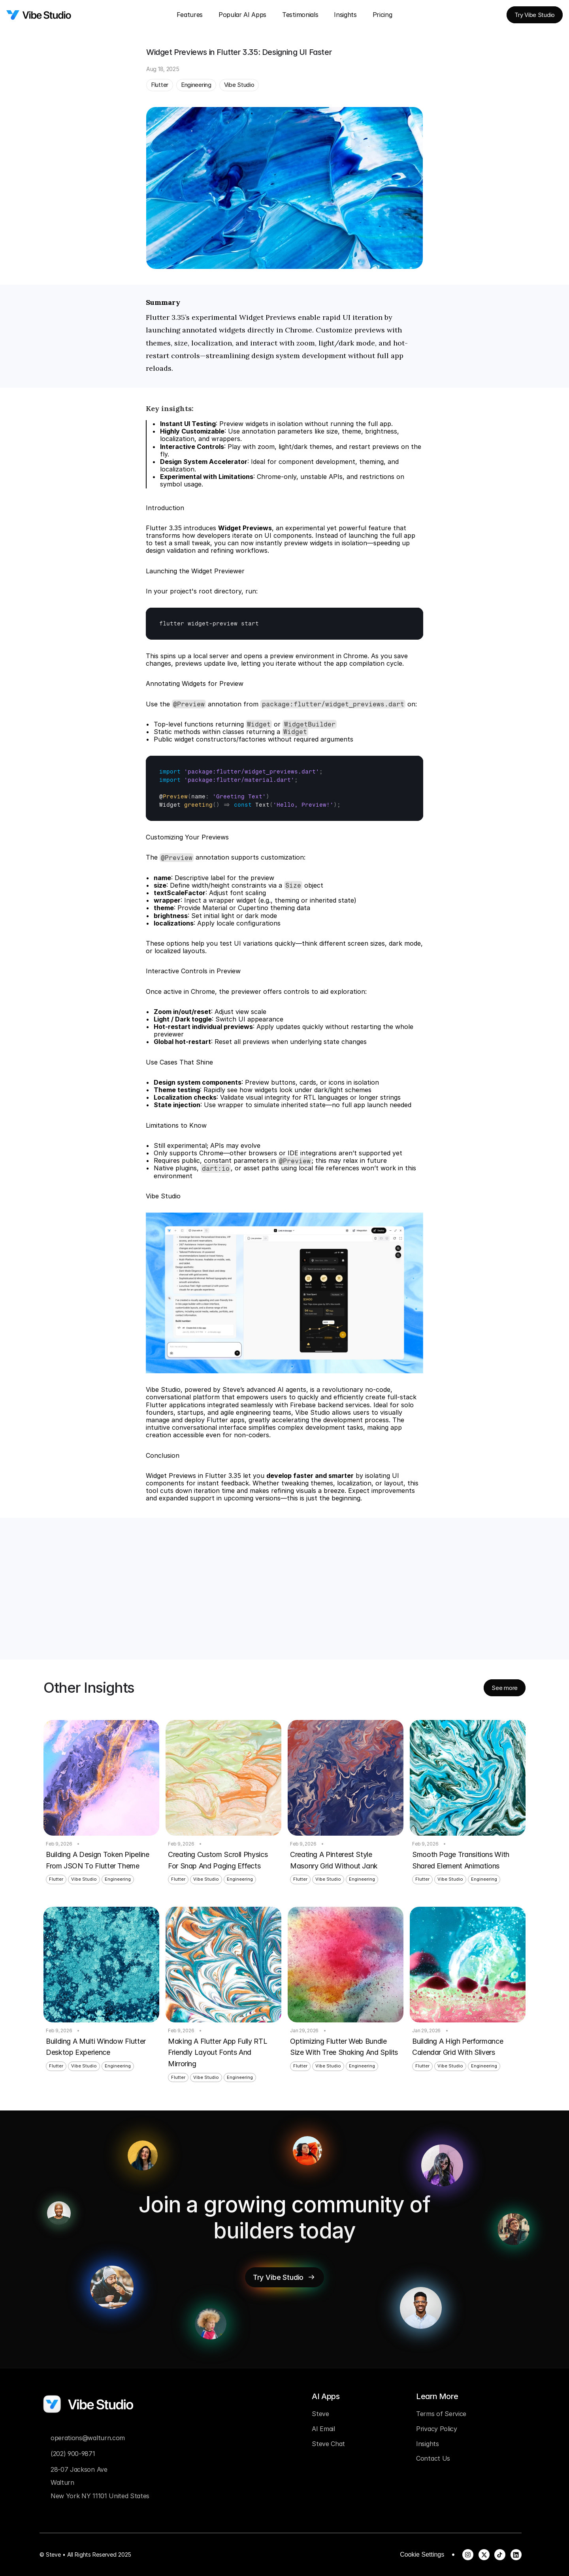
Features (189, 15)
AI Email (323, 2429)
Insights (345, 15)
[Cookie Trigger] (422, 2555)
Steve (320, 2414)
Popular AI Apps (242, 15)
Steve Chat (328, 2444)
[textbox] (284, 624)
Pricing (382, 15)
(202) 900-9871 (73, 2454)
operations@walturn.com (88, 2438)
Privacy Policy (436, 2429)
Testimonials (300, 15)
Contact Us (433, 2458)
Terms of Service (441, 2414)
